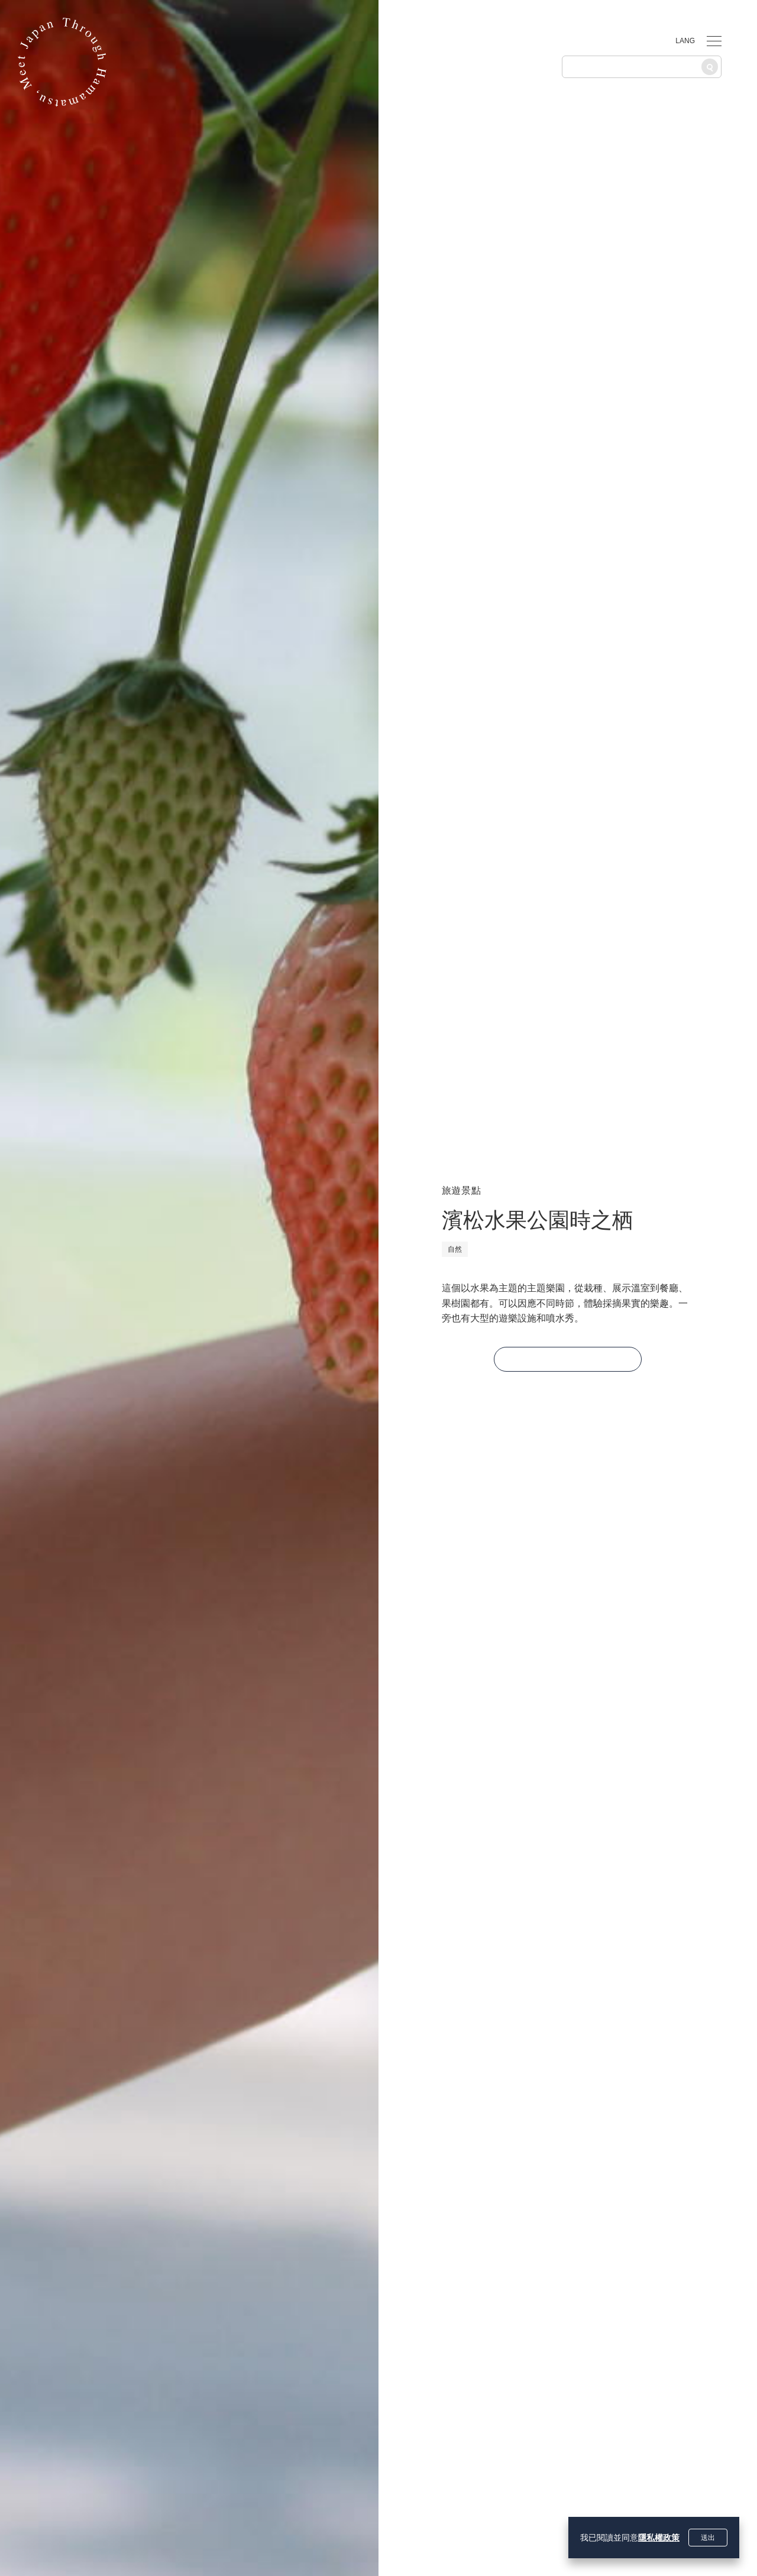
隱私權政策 (659, 2537)
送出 (708, 2537)
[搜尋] (709, 67)
